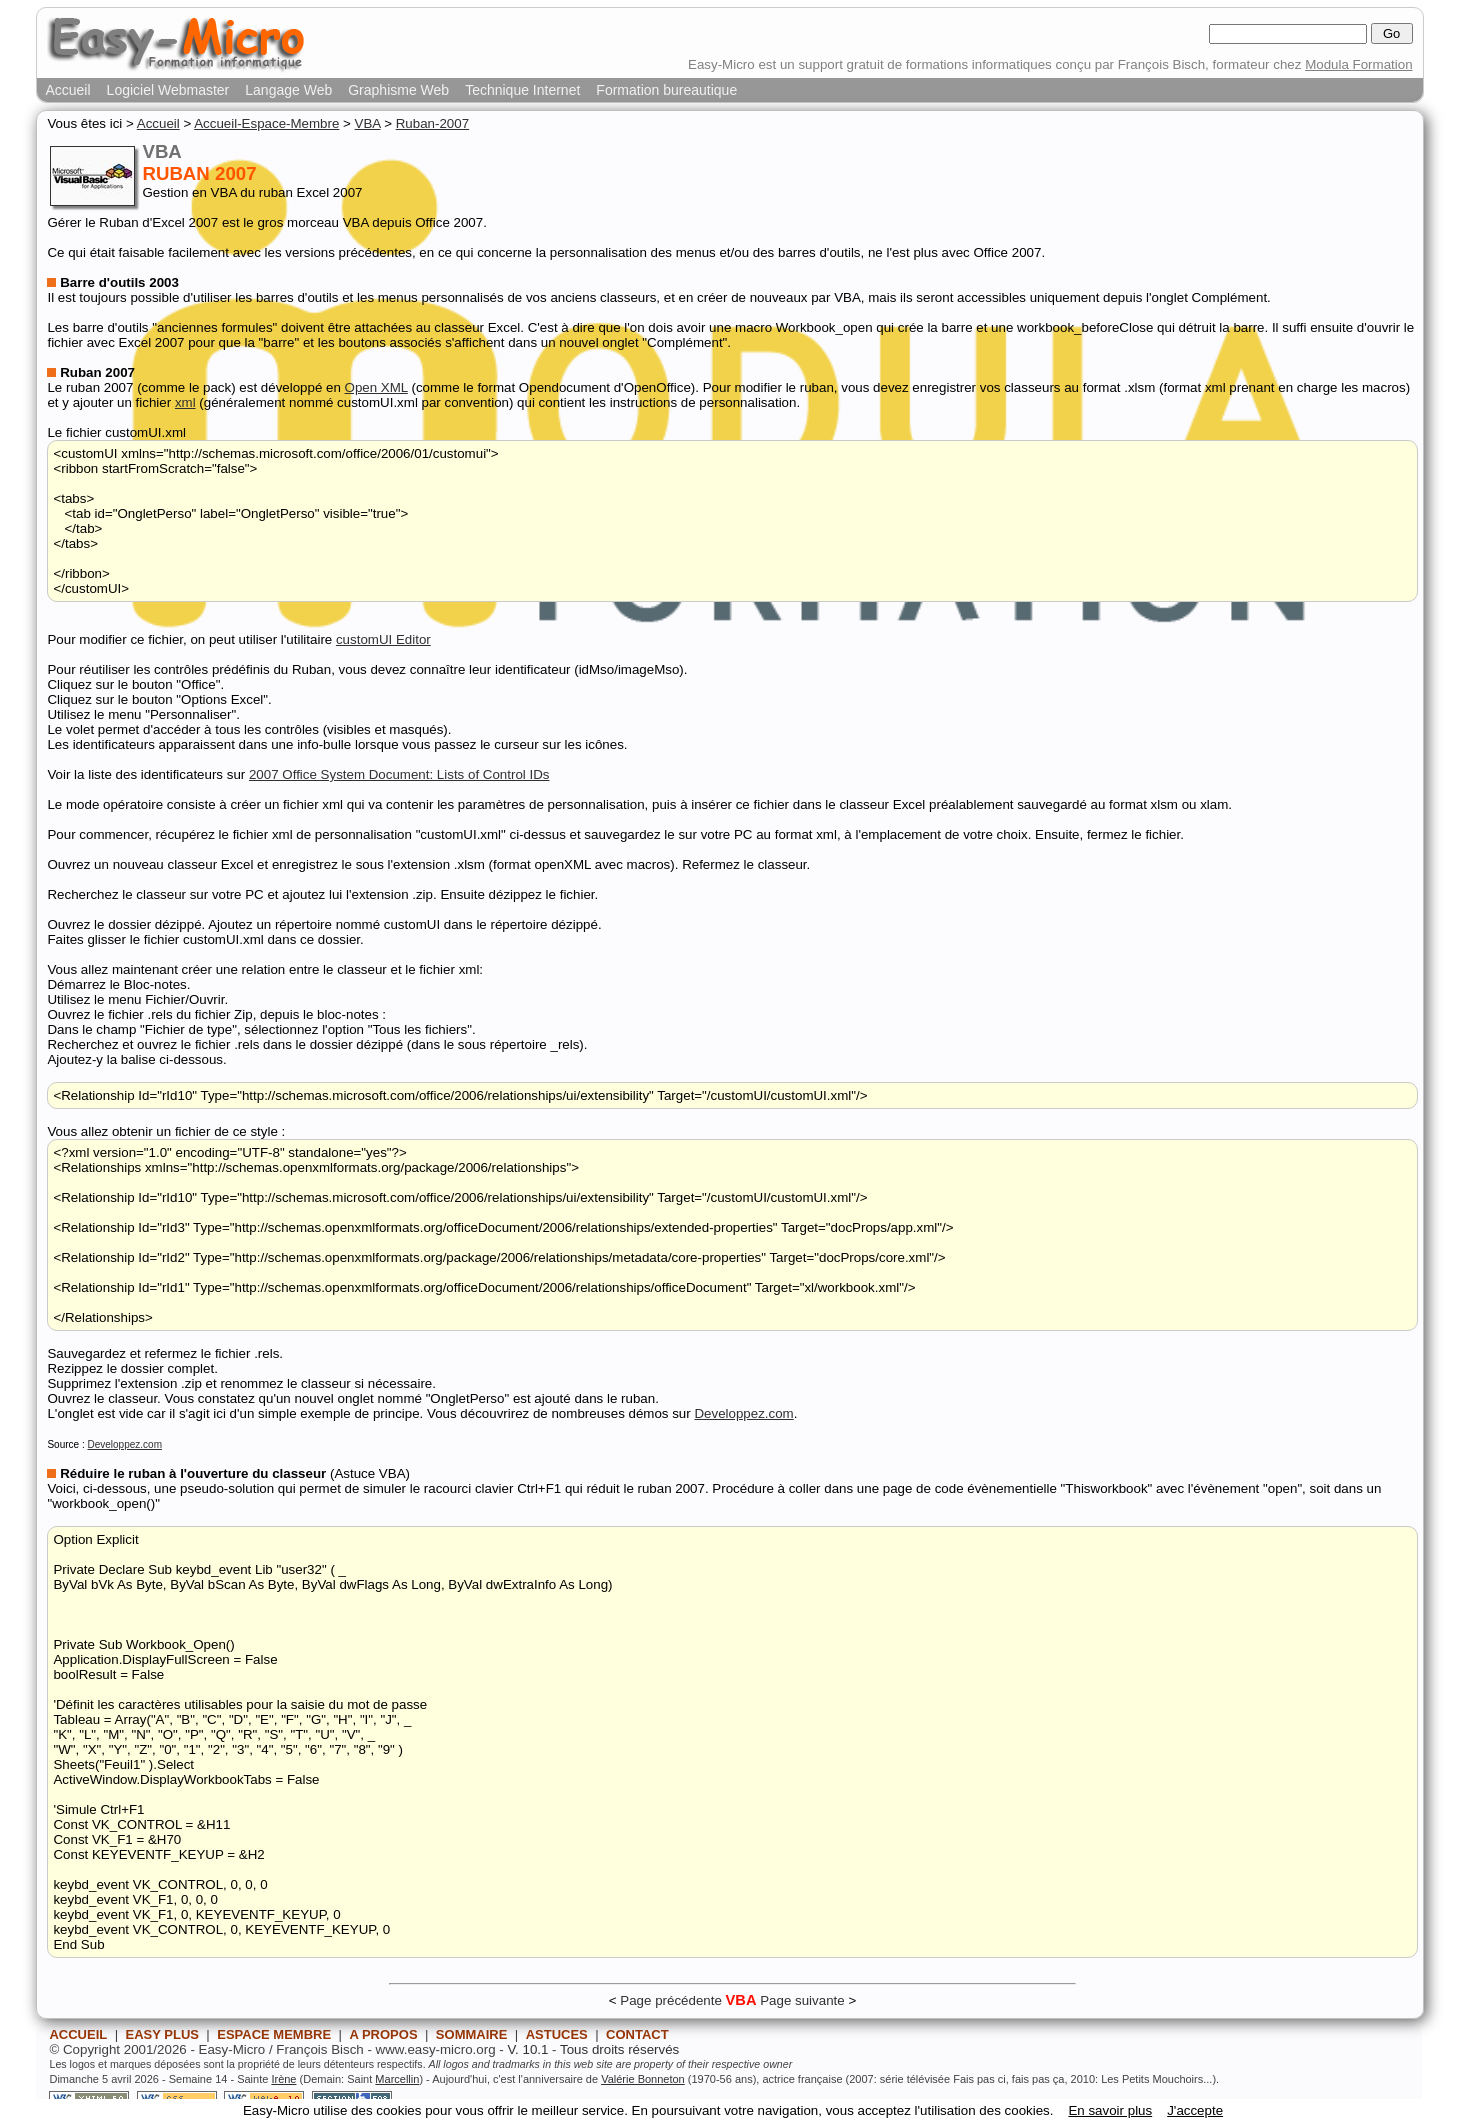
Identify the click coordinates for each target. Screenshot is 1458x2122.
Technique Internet (522, 90)
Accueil (67, 90)
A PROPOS (383, 2034)
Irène (283, 2079)
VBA (368, 123)
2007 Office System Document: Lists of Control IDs (399, 774)
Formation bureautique (666, 90)
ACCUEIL (78, 2034)
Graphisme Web (398, 90)
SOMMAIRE (472, 2034)
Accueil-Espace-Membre (266, 123)
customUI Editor (383, 639)
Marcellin (397, 2079)
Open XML (376, 387)
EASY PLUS (162, 2034)
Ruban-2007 (432, 123)
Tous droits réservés (619, 2049)
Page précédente (671, 2000)
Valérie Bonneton (643, 2079)
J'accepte (1195, 2110)
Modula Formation (1358, 64)
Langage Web (288, 90)
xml (185, 402)
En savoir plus (1110, 2110)
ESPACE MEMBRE (274, 2034)
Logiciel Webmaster (168, 90)
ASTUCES (557, 2034)
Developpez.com (743, 1413)
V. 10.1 (527, 2049)
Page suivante (802, 2000)
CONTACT (637, 2034)
